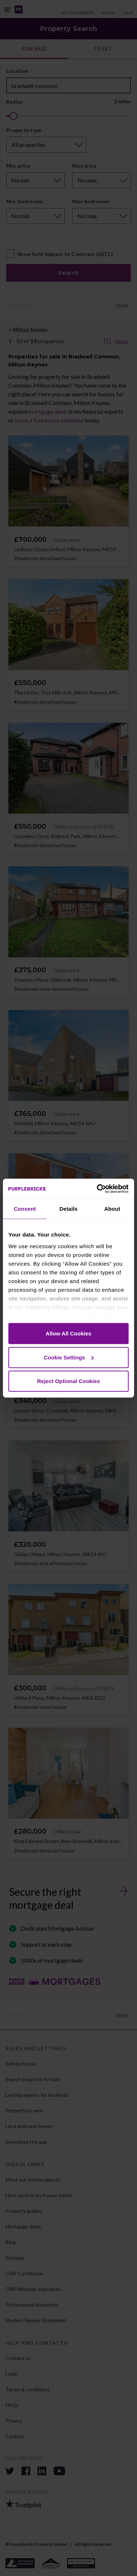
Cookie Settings (69, 1357)
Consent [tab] (25, 1209)
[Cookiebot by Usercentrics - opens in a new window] (98, 1188)
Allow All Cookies (68, 1333)
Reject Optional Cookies (68, 1381)
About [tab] (112, 1209)
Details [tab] (68, 1209)
